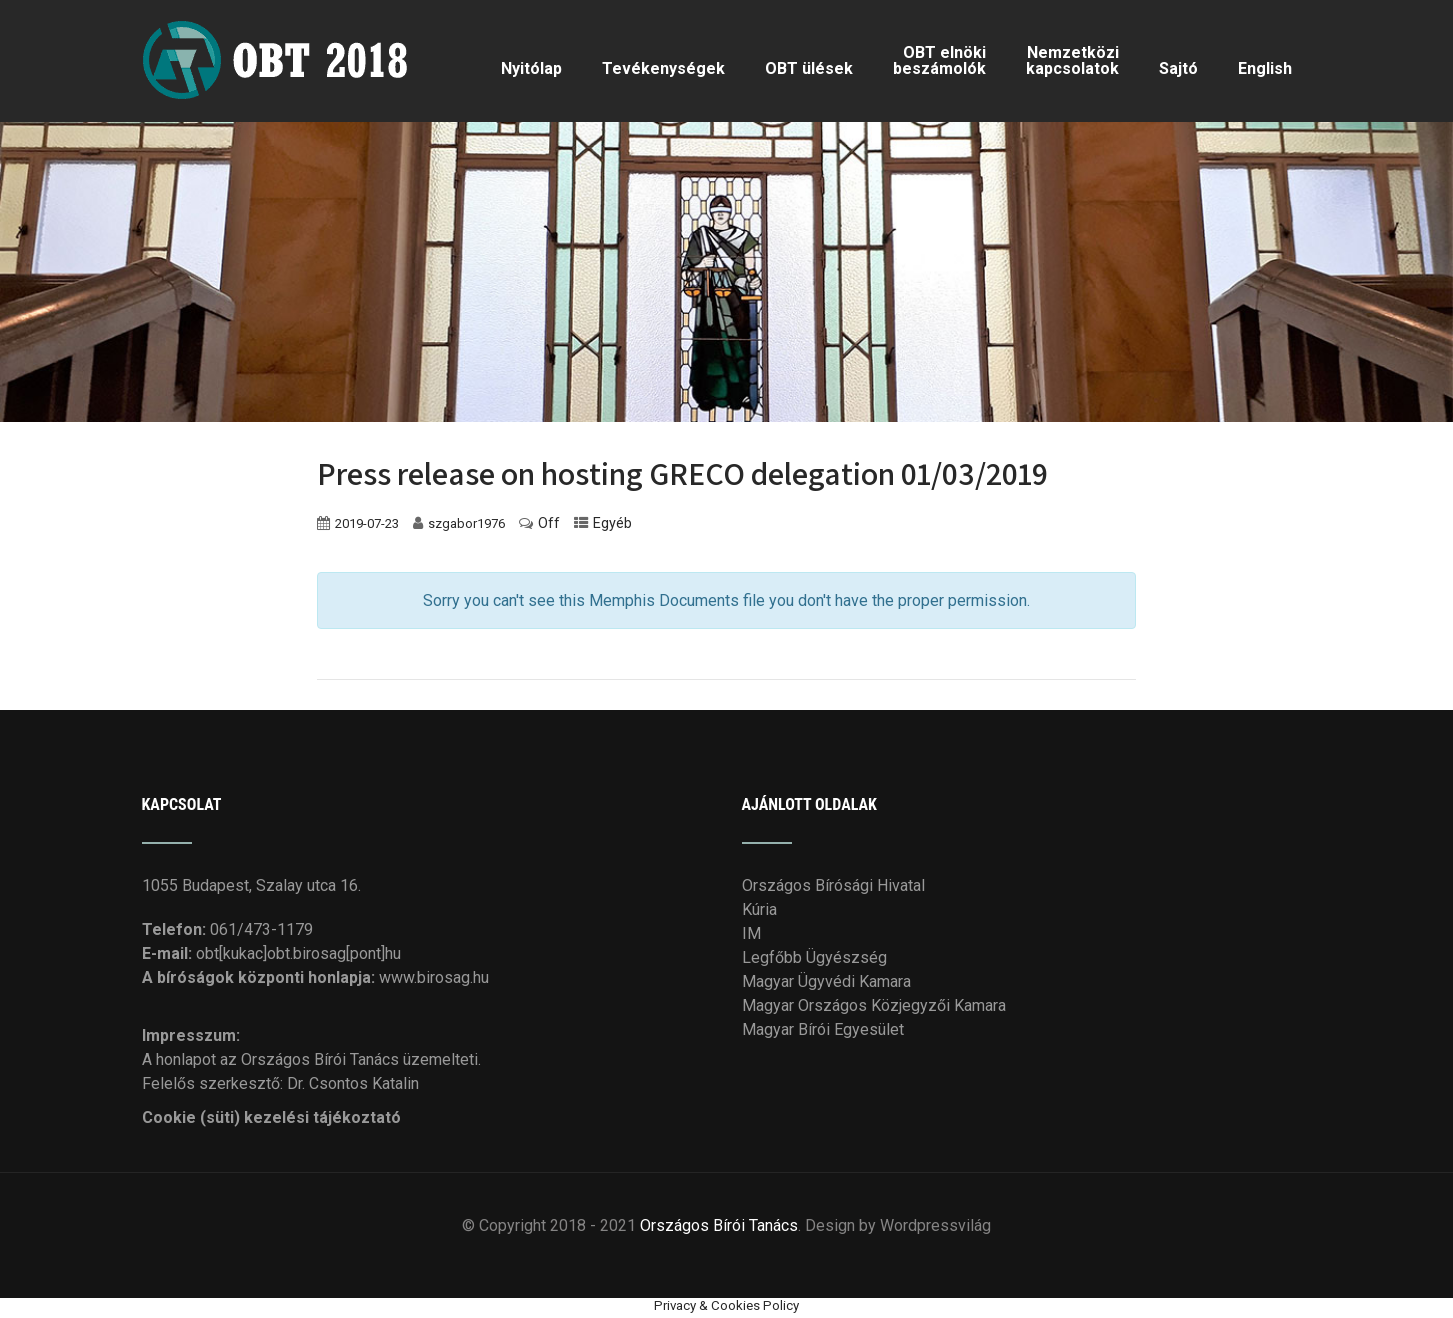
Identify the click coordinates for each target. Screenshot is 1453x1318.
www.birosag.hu (434, 977)
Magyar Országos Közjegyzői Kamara (874, 1005)
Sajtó (1178, 68)
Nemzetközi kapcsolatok (1072, 60)
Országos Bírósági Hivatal (833, 885)
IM (751, 933)
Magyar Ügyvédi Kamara (826, 981)
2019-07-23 (367, 523)
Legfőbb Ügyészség (814, 957)
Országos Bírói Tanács (719, 1225)
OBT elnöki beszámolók (939, 60)
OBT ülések (809, 68)
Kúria (759, 909)
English (1265, 68)
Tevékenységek (663, 68)
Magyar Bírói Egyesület (823, 1029)
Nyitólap (531, 68)
